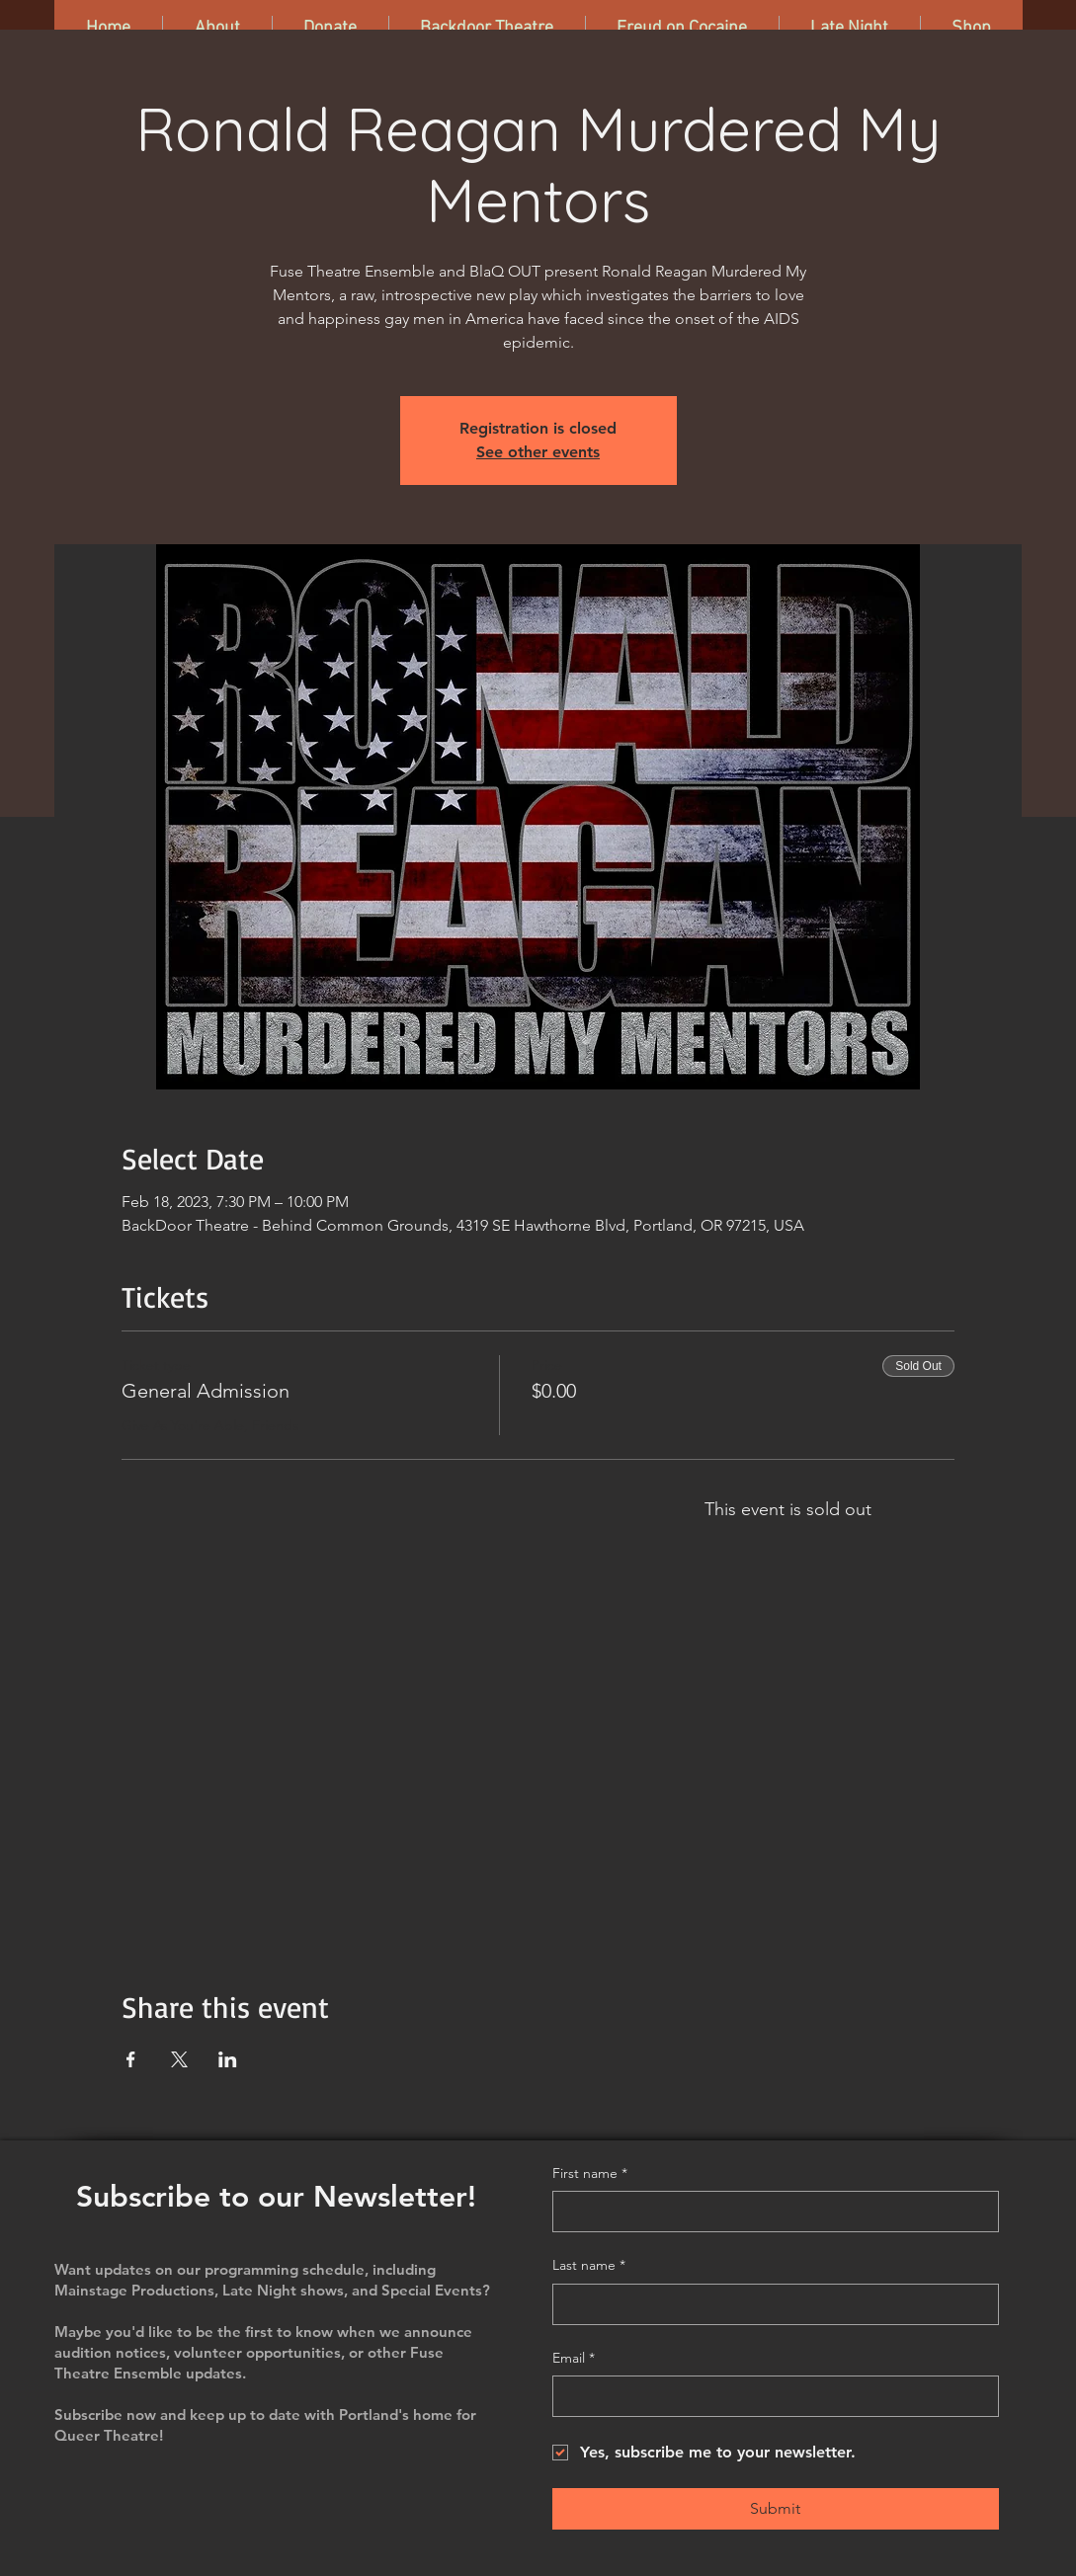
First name (589, 2174)
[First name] (769, 2211)
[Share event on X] (179, 2059)
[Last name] (769, 2304)
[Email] (769, 2396)
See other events (538, 452)
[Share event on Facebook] (131, 2059)
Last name (588, 2266)
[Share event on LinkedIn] (227, 2059)
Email (573, 2359)
